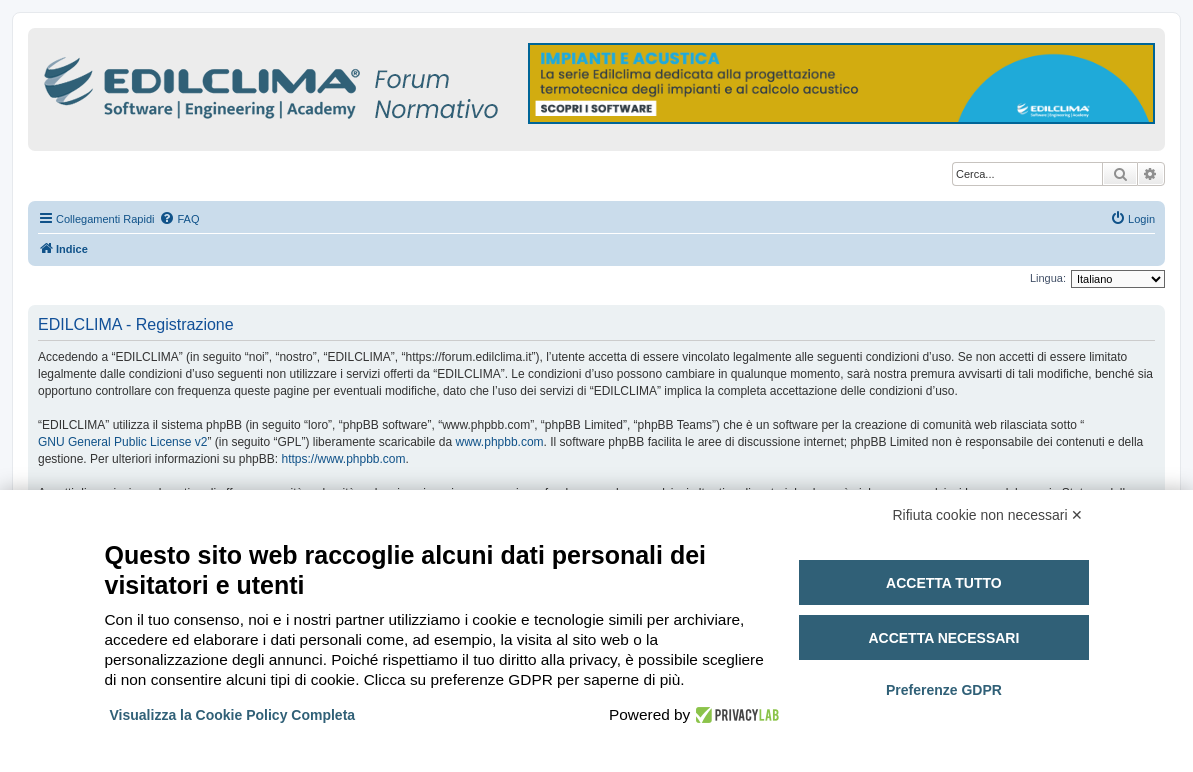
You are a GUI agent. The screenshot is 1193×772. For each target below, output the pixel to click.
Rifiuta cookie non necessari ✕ (988, 515)
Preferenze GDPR (944, 690)
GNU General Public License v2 (122, 442)
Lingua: (1048, 278)
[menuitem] (179, 219)
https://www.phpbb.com (343, 459)
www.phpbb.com (500, 442)
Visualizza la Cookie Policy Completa (233, 715)
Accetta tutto (944, 583)
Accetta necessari (943, 638)
